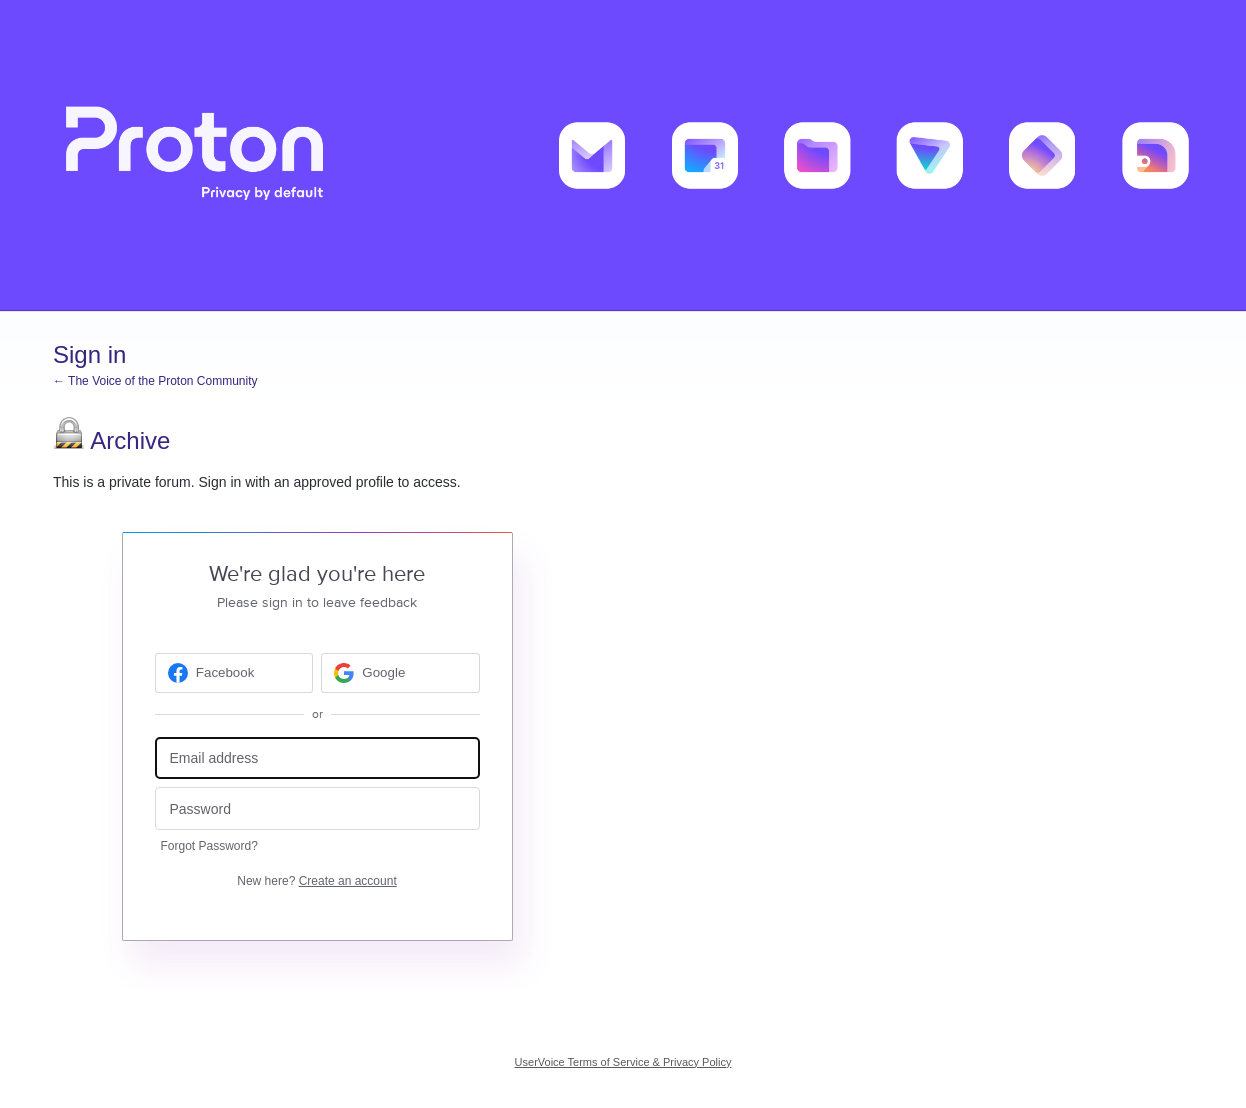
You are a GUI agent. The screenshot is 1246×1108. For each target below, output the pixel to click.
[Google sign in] (400, 673)
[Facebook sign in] (234, 673)
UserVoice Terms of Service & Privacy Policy (623, 1062)
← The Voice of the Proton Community (155, 381)
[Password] (317, 808)
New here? (316, 881)
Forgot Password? (209, 846)
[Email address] (317, 758)
